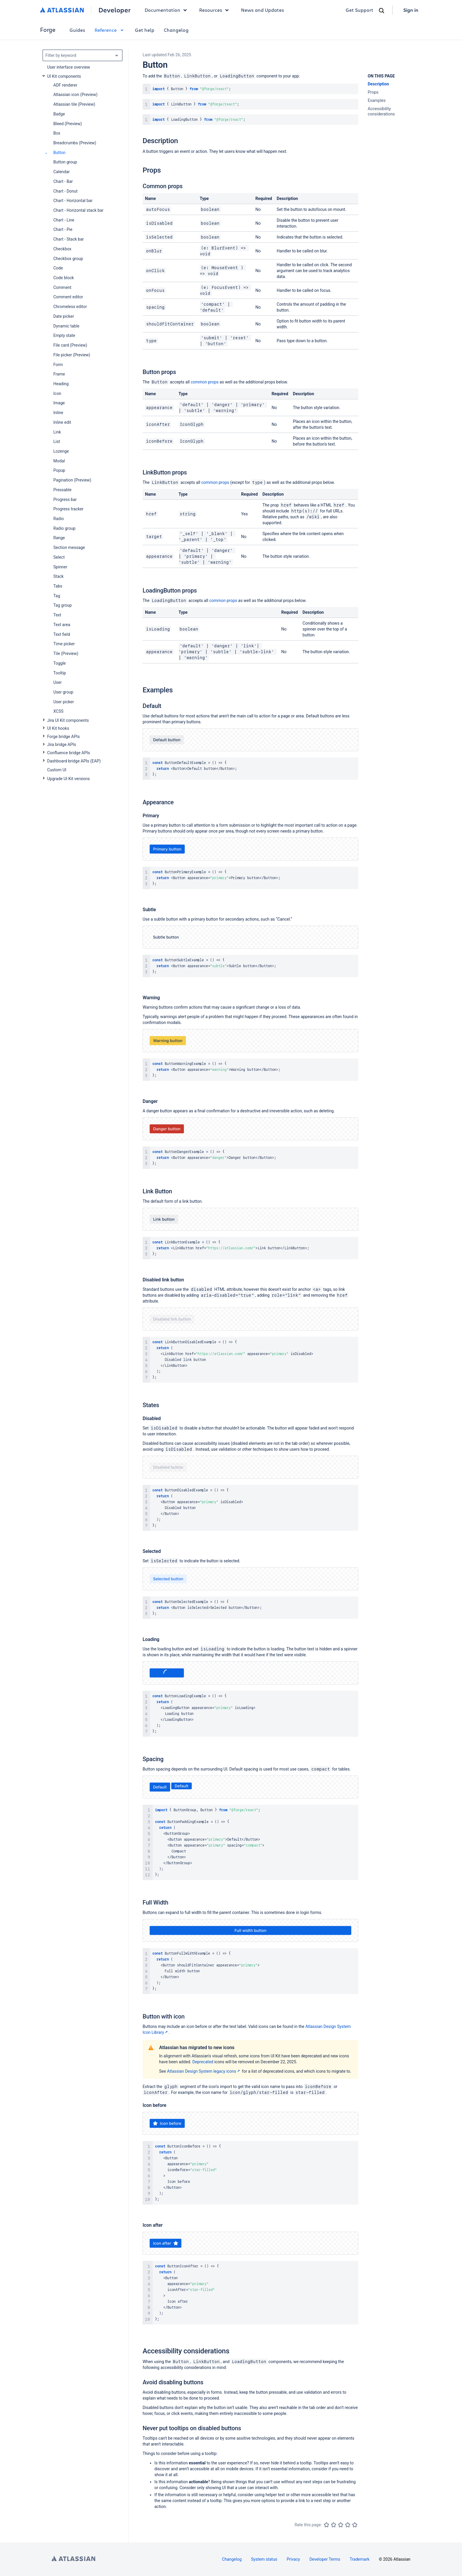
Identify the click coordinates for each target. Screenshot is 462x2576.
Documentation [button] (167, 10)
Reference (110, 30)
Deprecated (202, 2061)
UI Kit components (64, 76)
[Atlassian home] (62, 10)
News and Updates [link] (262, 10)
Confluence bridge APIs (68, 752)
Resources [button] (215, 10)
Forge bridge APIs (63, 736)
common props (205, 382)
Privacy (293, 2559)
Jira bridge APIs (61, 744)
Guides (77, 30)
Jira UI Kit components (68, 720)
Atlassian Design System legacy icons (204, 2071)
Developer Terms (324, 2559)
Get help (144, 30)
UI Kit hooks (58, 728)
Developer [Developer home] (114, 10)
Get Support (359, 10)
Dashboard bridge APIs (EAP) (74, 761)
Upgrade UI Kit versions (68, 778)
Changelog (176, 30)
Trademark (359, 2559)
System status (264, 2559)
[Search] (381, 10)
